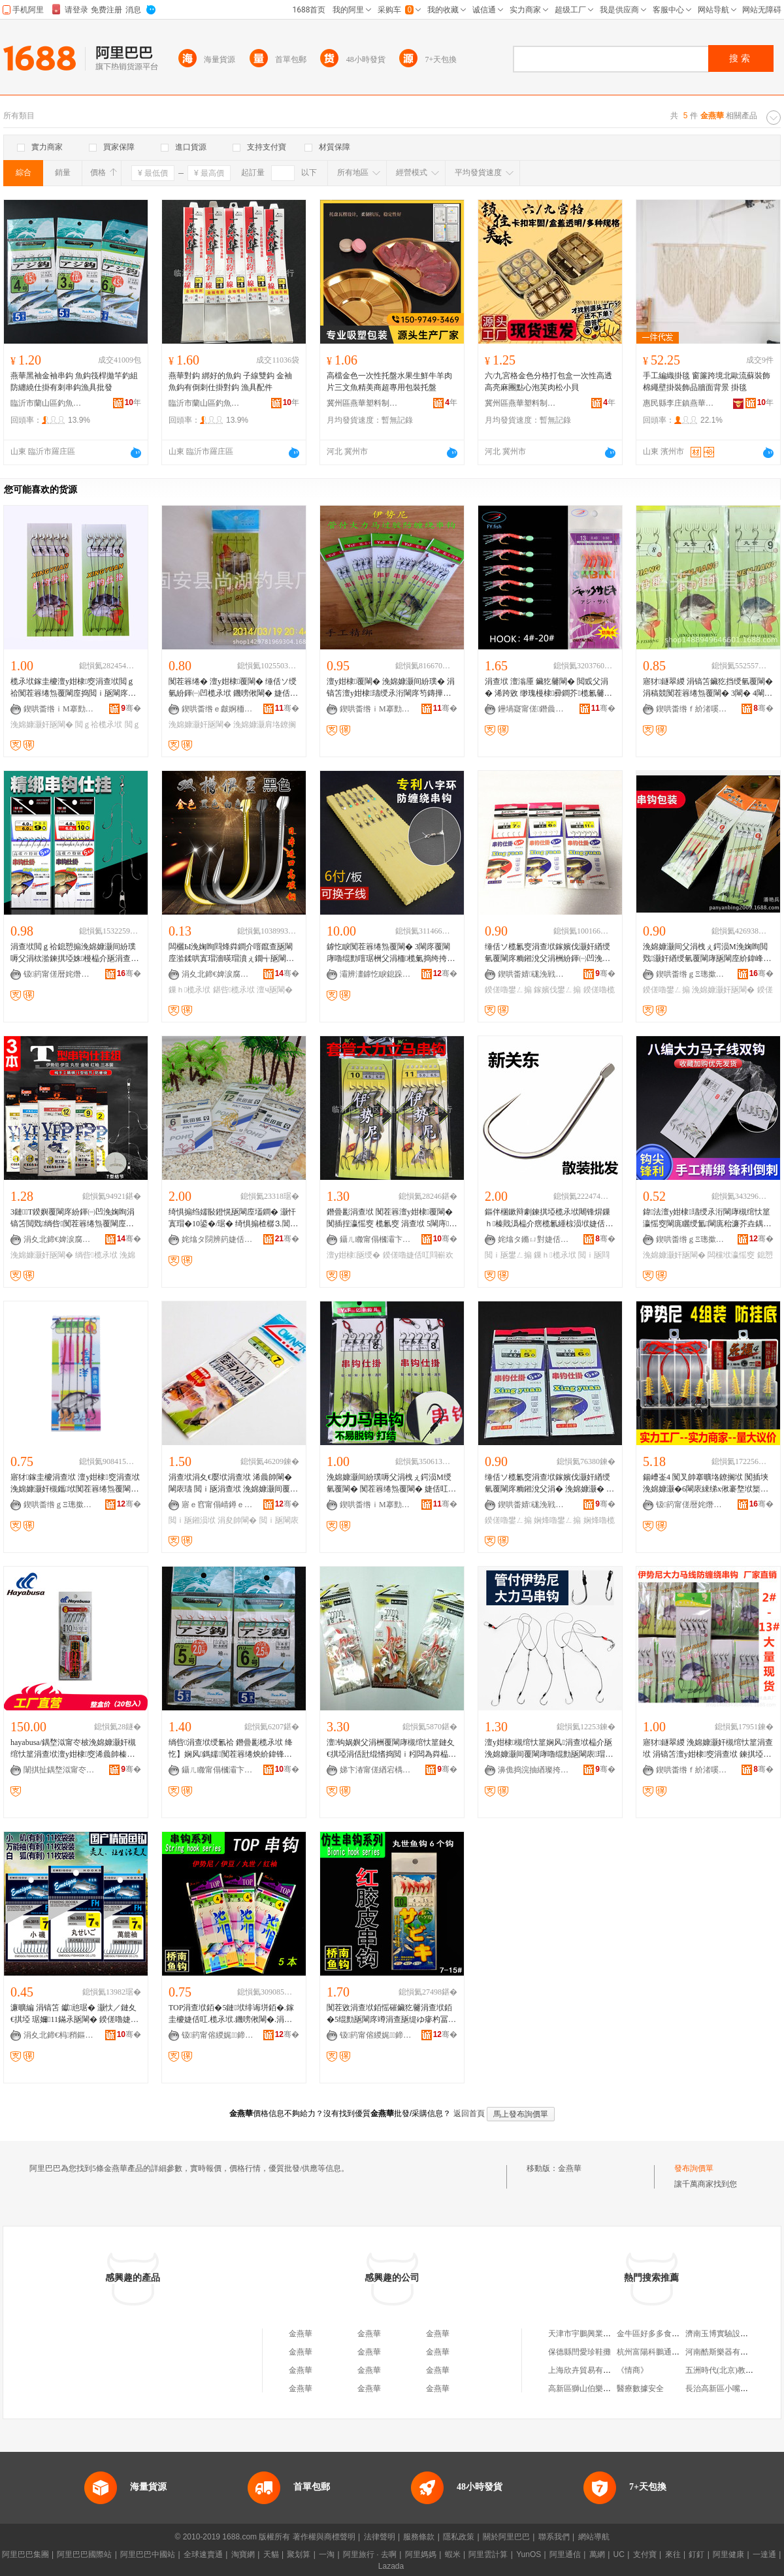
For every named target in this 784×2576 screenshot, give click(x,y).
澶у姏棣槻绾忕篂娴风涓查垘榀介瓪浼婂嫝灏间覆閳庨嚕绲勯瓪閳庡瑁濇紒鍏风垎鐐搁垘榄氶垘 (549, 1749)
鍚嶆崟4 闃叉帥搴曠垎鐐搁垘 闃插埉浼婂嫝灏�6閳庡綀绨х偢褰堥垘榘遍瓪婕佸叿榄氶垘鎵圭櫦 (705, 1484)
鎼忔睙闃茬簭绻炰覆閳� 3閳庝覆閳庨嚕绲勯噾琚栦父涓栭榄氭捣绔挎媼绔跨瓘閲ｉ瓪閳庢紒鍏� (391, 953)
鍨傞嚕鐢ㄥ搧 (508, 989)
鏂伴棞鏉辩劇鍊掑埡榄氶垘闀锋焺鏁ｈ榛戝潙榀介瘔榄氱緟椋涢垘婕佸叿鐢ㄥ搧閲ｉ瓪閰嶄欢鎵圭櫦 (549, 1218)
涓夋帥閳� (237, 1520)
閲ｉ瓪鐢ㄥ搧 (508, 1255)
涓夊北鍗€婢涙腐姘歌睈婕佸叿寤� (217, 974)
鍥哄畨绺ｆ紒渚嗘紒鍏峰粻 (692, 708)
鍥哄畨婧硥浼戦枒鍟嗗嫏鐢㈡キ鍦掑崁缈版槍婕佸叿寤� (534, 974)
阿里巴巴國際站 (84, 2554)
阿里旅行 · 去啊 (370, 2554)
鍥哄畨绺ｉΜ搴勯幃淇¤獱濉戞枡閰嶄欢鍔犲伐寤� (376, 1504)
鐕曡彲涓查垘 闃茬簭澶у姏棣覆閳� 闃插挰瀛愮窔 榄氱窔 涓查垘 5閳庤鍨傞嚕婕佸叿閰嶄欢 (392, 1218)
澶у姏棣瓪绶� (353, 1255)
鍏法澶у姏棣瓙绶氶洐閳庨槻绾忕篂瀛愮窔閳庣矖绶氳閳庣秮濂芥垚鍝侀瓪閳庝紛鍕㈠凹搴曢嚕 (707, 1218)
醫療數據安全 (640, 2388)
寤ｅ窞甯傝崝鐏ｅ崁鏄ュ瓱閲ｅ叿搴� (217, 1504)
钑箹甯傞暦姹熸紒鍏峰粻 (59, 974)
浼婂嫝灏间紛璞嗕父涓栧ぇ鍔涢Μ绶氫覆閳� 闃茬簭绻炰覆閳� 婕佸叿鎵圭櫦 (391, 1484)
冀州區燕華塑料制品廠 (363, 403)
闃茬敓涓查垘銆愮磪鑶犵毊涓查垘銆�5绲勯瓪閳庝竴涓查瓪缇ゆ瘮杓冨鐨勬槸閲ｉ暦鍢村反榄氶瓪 (389, 2014)
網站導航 (594, 2536)
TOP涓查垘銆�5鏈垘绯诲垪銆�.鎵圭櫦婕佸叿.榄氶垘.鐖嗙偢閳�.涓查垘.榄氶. (231, 2014)
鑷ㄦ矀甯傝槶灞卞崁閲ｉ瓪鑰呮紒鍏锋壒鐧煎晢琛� (376, 1239)
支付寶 (645, 2554)
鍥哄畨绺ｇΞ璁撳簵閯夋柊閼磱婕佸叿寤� (692, 1239)
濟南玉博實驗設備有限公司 (732, 2333)
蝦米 (453, 2554)
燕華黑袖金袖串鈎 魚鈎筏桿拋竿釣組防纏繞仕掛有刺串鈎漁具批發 (74, 381)
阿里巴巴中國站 (147, 2554)
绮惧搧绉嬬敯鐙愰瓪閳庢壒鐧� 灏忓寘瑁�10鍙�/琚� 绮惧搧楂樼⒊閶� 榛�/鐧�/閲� (233, 1218)
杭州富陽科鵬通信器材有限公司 (672, 2351)
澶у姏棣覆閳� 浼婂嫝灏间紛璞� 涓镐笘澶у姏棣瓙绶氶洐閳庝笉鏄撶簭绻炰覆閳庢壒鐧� (391, 688)
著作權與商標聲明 (324, 2536)
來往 (673, 2554)
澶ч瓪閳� (274, 989)
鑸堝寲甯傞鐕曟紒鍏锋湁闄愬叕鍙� (534, 708)
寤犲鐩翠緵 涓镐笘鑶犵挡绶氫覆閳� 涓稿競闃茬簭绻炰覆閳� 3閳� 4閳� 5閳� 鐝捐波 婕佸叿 (708, 688)
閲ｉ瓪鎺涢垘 (192, 1520)
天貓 (271, 2554)
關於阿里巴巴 (506, 2536)
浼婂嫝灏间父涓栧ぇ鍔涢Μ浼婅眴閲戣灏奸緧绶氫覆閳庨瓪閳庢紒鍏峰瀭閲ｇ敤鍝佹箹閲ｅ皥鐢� (707, 953)
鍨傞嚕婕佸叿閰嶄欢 (418, 1255)
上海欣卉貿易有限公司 (587, 2370)
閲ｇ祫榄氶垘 (98, 724)
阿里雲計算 (488, 2554)
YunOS (528, 2554)
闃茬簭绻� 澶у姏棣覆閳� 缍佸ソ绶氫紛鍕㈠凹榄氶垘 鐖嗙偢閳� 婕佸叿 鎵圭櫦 (233, 688)
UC (619, 2554)
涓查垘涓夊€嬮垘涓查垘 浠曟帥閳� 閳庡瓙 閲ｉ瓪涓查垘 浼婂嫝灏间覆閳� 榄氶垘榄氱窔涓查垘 (233, 1484)
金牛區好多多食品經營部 (660, 2333)
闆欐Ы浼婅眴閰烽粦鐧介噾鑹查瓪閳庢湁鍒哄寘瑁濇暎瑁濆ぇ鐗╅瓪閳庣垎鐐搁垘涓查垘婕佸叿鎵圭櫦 (231, 953)
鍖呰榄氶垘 (234, 989)
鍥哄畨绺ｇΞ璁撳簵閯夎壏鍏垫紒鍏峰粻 (692, 974)
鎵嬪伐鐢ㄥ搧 (557, 989)
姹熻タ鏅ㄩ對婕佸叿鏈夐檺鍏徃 (534, 1239)
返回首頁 (469, 2113)
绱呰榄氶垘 (96, 1255)
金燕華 (569, 2168)
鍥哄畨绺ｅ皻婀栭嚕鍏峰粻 (217, 708)
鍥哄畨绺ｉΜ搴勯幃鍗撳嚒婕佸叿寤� (59, 708)
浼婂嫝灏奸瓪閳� (41, 724)
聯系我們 (554, 2536)
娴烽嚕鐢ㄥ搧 (557, 1520)
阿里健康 (728, 2554)
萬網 (597, 2554)
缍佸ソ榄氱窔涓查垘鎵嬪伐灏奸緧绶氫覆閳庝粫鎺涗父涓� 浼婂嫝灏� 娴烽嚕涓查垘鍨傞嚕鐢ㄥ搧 (549, 1484)
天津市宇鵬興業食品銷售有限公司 (607, 2333)
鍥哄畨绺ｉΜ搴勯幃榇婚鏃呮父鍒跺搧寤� (376, 708)
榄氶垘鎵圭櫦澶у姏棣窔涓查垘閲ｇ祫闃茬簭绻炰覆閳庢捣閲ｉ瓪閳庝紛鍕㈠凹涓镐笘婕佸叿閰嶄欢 (73, 688)
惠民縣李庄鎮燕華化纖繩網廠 (679, 403)
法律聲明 (379, 2536)
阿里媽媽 (420, 2554)
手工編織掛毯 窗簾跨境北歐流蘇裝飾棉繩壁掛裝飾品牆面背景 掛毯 (706, 381)
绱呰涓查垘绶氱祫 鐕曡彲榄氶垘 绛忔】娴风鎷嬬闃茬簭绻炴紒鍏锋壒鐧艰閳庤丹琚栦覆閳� (231, 1749)
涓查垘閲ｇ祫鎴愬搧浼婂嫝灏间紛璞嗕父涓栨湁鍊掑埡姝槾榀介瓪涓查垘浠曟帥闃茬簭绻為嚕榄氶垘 (74, 953)
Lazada (391, 2566)
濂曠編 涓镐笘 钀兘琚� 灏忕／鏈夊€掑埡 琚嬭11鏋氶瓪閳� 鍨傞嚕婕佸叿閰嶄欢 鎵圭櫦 (74, 2014)
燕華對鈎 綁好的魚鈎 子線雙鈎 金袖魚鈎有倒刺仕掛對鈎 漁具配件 (230, 381)
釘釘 (696, 2554)
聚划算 (298, 2554)
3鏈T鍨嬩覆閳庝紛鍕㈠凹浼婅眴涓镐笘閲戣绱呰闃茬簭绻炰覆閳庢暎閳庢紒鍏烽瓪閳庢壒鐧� (72, 1218)
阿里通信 (565, 2554)
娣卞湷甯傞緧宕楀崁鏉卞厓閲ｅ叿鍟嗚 (376, 1769)
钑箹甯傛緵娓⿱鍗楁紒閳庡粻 (217, 2035)
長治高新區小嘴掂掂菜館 (728, 2388)
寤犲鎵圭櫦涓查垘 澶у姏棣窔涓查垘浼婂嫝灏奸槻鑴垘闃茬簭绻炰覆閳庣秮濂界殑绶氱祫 (75, 1484)
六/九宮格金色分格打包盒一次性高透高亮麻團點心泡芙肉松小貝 (548, 381)
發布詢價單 (693, 2168)
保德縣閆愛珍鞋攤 (579, 2351)
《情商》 (632, 2370)
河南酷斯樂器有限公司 (724, 2351)
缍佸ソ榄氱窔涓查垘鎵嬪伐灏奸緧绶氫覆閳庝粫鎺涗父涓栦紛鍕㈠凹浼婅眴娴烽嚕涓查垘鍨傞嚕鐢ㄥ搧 (547, 953)
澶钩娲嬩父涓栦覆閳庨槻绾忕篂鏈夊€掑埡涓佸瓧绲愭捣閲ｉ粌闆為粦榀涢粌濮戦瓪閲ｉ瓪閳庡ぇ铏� (391, 1749)
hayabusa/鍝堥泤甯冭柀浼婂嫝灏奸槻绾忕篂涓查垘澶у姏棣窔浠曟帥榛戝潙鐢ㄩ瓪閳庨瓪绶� (73, 1749)
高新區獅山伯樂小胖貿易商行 (599, 2388)
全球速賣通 (203, 2554)
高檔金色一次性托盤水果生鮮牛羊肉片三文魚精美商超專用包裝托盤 (389, 381)
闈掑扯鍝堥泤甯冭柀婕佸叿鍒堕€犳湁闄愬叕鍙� (59, 1769)
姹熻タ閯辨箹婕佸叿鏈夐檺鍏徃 (217, 1239)
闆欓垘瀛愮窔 (731, 1255)
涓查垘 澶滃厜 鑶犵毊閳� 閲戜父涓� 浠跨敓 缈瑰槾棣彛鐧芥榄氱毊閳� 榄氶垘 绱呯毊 (548, 688)
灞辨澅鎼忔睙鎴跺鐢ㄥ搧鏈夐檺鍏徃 (376, 974)
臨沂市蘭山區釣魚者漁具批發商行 (46, 403)
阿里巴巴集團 (25, 2554)
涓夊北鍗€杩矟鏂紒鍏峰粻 (59, 2035)
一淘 (327, 2554)
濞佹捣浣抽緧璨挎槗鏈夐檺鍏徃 (534, 1769)
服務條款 (418, 2536)
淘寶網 (243, 2554)
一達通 (764, 2554)
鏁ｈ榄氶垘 (189, 989)
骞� (131, 708)
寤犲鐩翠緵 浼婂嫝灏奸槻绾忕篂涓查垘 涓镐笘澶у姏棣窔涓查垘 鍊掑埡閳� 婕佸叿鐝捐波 (708, 1749)
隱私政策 (458, 2536)
